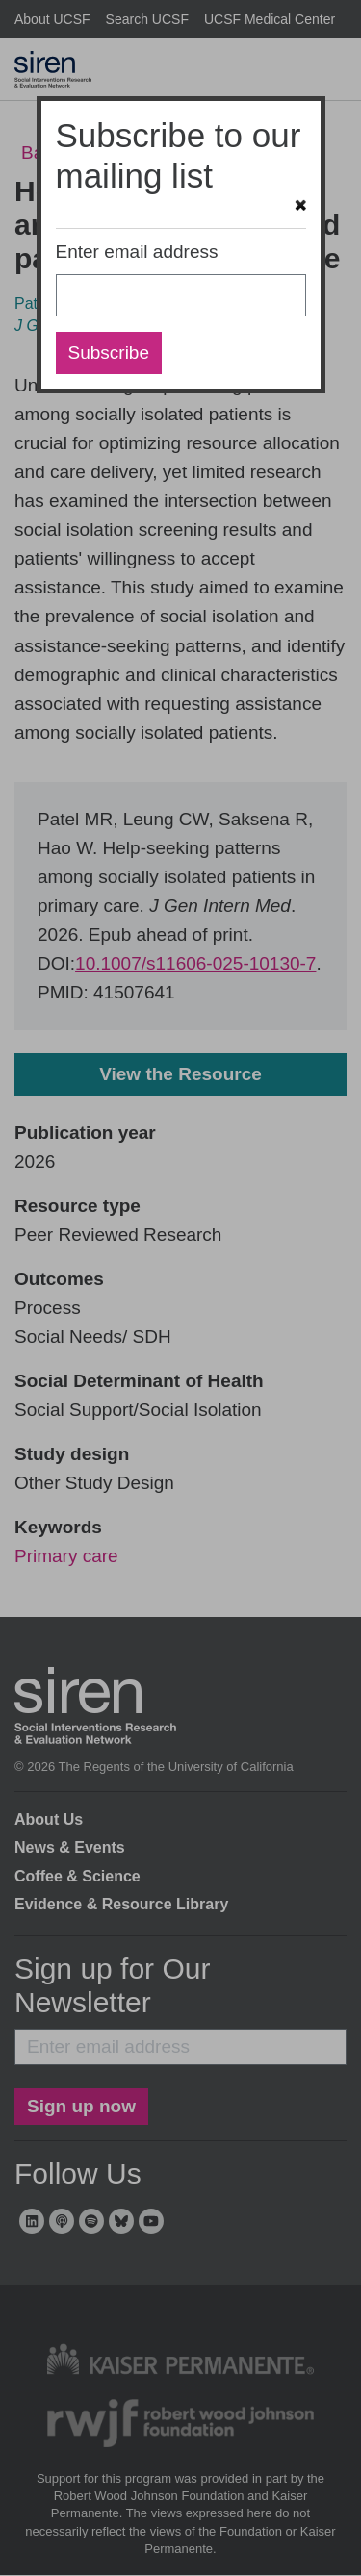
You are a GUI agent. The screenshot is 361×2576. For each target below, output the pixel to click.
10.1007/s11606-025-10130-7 (195, 963)
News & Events (69, 1847)
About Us (48, 1819)
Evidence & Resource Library (121, 1904)
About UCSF (52, 19)
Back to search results (111, 152)
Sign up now (81, 2106)
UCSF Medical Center (269, 19)
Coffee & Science (77, 1876)
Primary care (66, 1556)
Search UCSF (147, 19)
